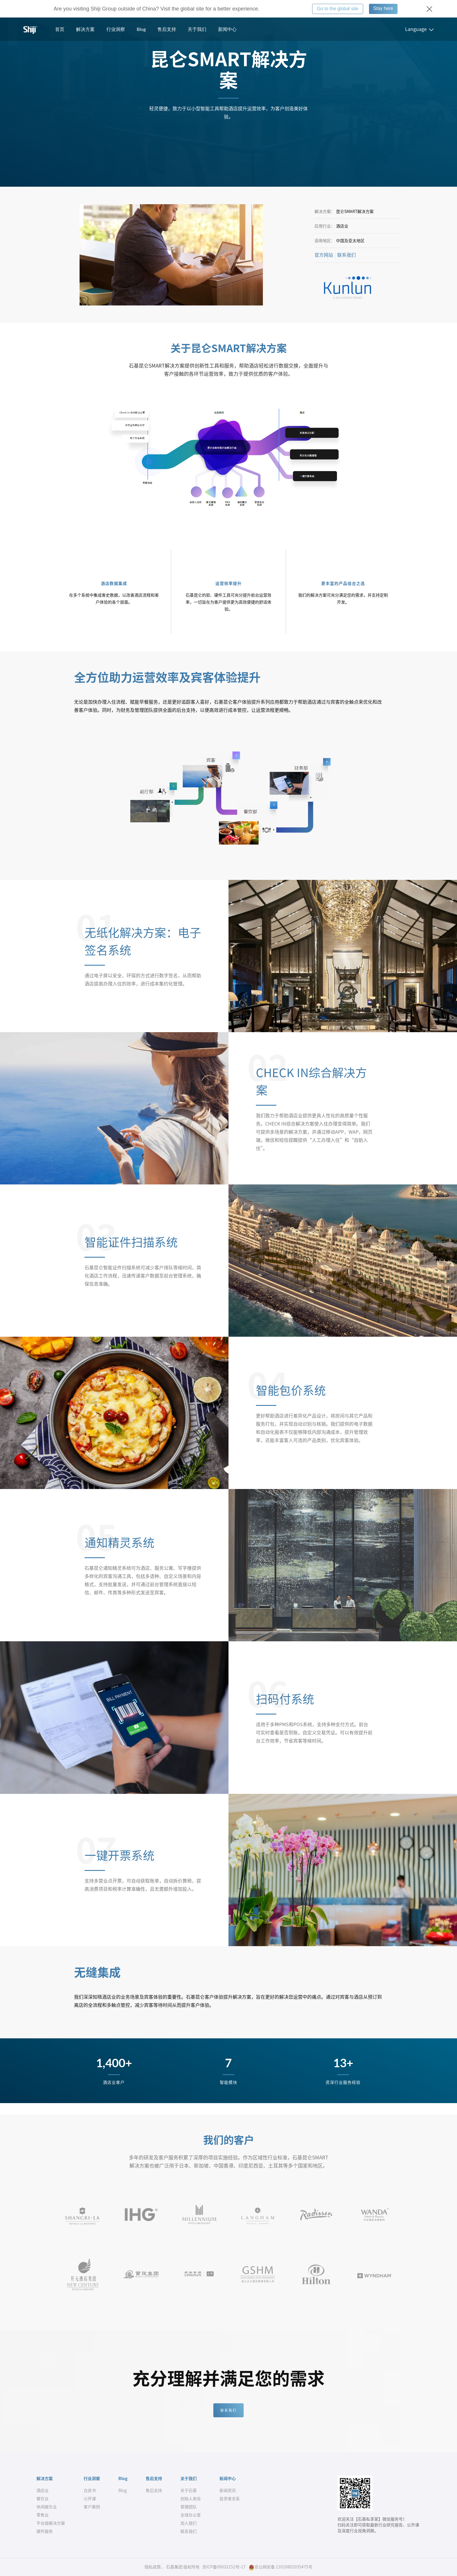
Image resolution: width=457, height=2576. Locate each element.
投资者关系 (229, 2499)
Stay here (383, 8)
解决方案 (85, 29)
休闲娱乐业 (46, 2507)
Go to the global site (337, 8)
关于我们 (197, 29)
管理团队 (188, 2507)
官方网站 (323, 255)
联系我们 (346, 255)
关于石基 (188, 2490)
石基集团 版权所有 (183, 2567)
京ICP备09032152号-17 (224, 2567)
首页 (59, 29)
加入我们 (188, 2523)
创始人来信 (190, 2499)
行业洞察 (115, 29)
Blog (141, 29)
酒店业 (42, 2490)
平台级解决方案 (50, 2523)
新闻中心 (227, 29)
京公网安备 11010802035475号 (280, 2567)
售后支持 (166, 29)
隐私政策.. (154, 2567)
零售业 (42, 2515)
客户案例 (92, 2507)
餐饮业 (42, 2499)
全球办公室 (190, 2515)
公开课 (90, 2499)
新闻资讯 (227, 2490)
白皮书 (90, 2490)
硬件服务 (44, 2531)
